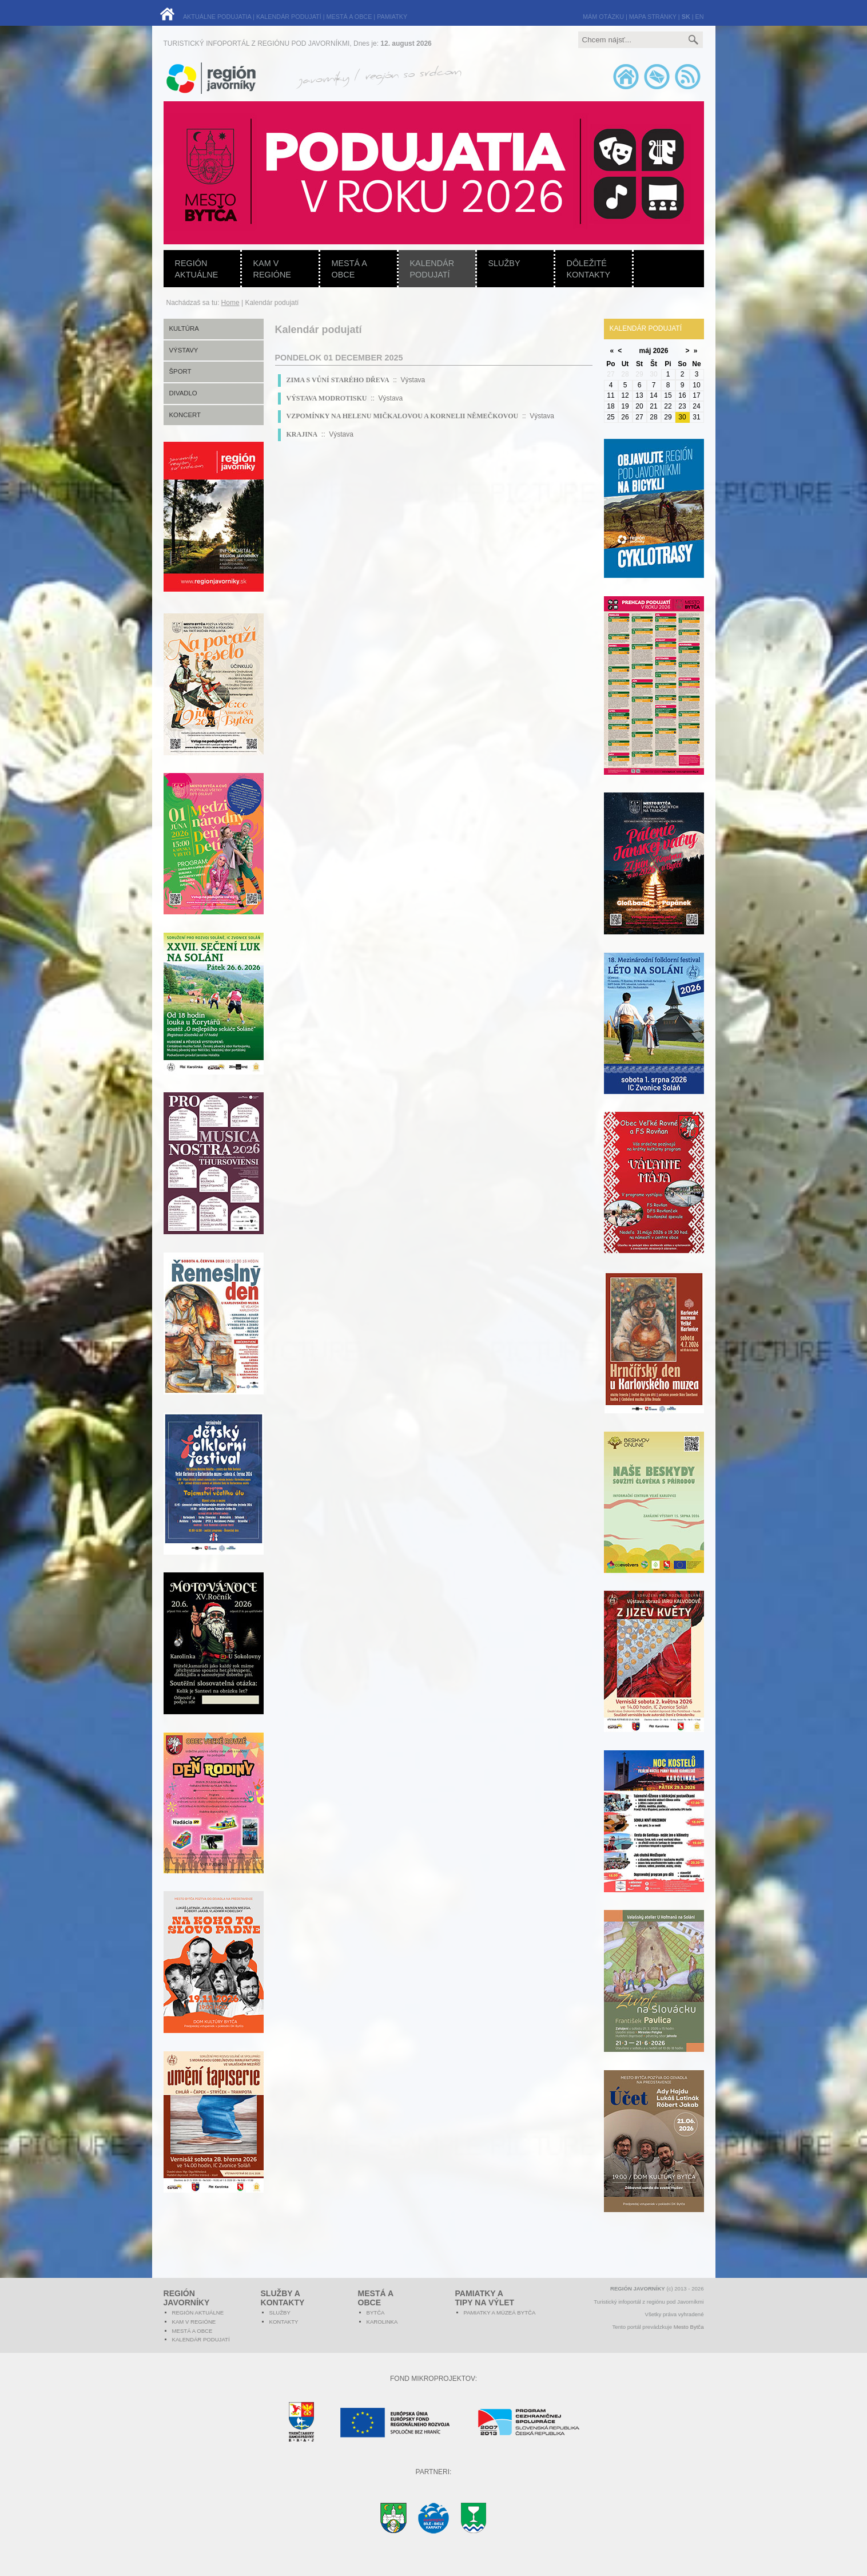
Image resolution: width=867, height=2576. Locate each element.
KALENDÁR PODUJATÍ (288, 16)
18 (610, 406)
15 (667, 395)
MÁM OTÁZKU (603, 16)
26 (625, 417)
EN (699, 16)
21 (653, 406)
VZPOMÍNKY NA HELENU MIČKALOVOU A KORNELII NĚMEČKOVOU (403, 416)
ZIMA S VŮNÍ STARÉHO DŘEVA (338, 380)
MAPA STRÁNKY (653, 16)
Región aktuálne (196, 269)
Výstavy (183, 350)
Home (230, 303)
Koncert (185, 414)
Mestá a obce (349, 269)
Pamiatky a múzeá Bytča (500, 2312)
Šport (180, 371)
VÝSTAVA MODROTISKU (327, 398)
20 (639, 406)
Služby (504, 263)
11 (610, 395)
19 (625, 406)
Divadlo (183, 393)
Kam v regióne (272, 269)
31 (696, 417)
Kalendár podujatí (432, 269)
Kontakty (284, 2322)
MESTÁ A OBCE (349, 16)
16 (682, 395)
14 (653, 395)
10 (696, 385)
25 (610, 417)
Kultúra (184, 328)
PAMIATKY (392, 16)
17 (696, 395)
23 (682, 406)
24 (696, 406)
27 (639, 417)
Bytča (376, 2312)
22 (667, 406)
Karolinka (382, 2322)
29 (667, 417)
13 (639, 395)
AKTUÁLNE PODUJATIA (217, 16)
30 (682, 417)
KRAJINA (302, 434)
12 (625, 395)
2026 (661, 351)
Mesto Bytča (689, 2327)
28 (653, 417)
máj (645, 351)
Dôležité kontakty (589, 269)
